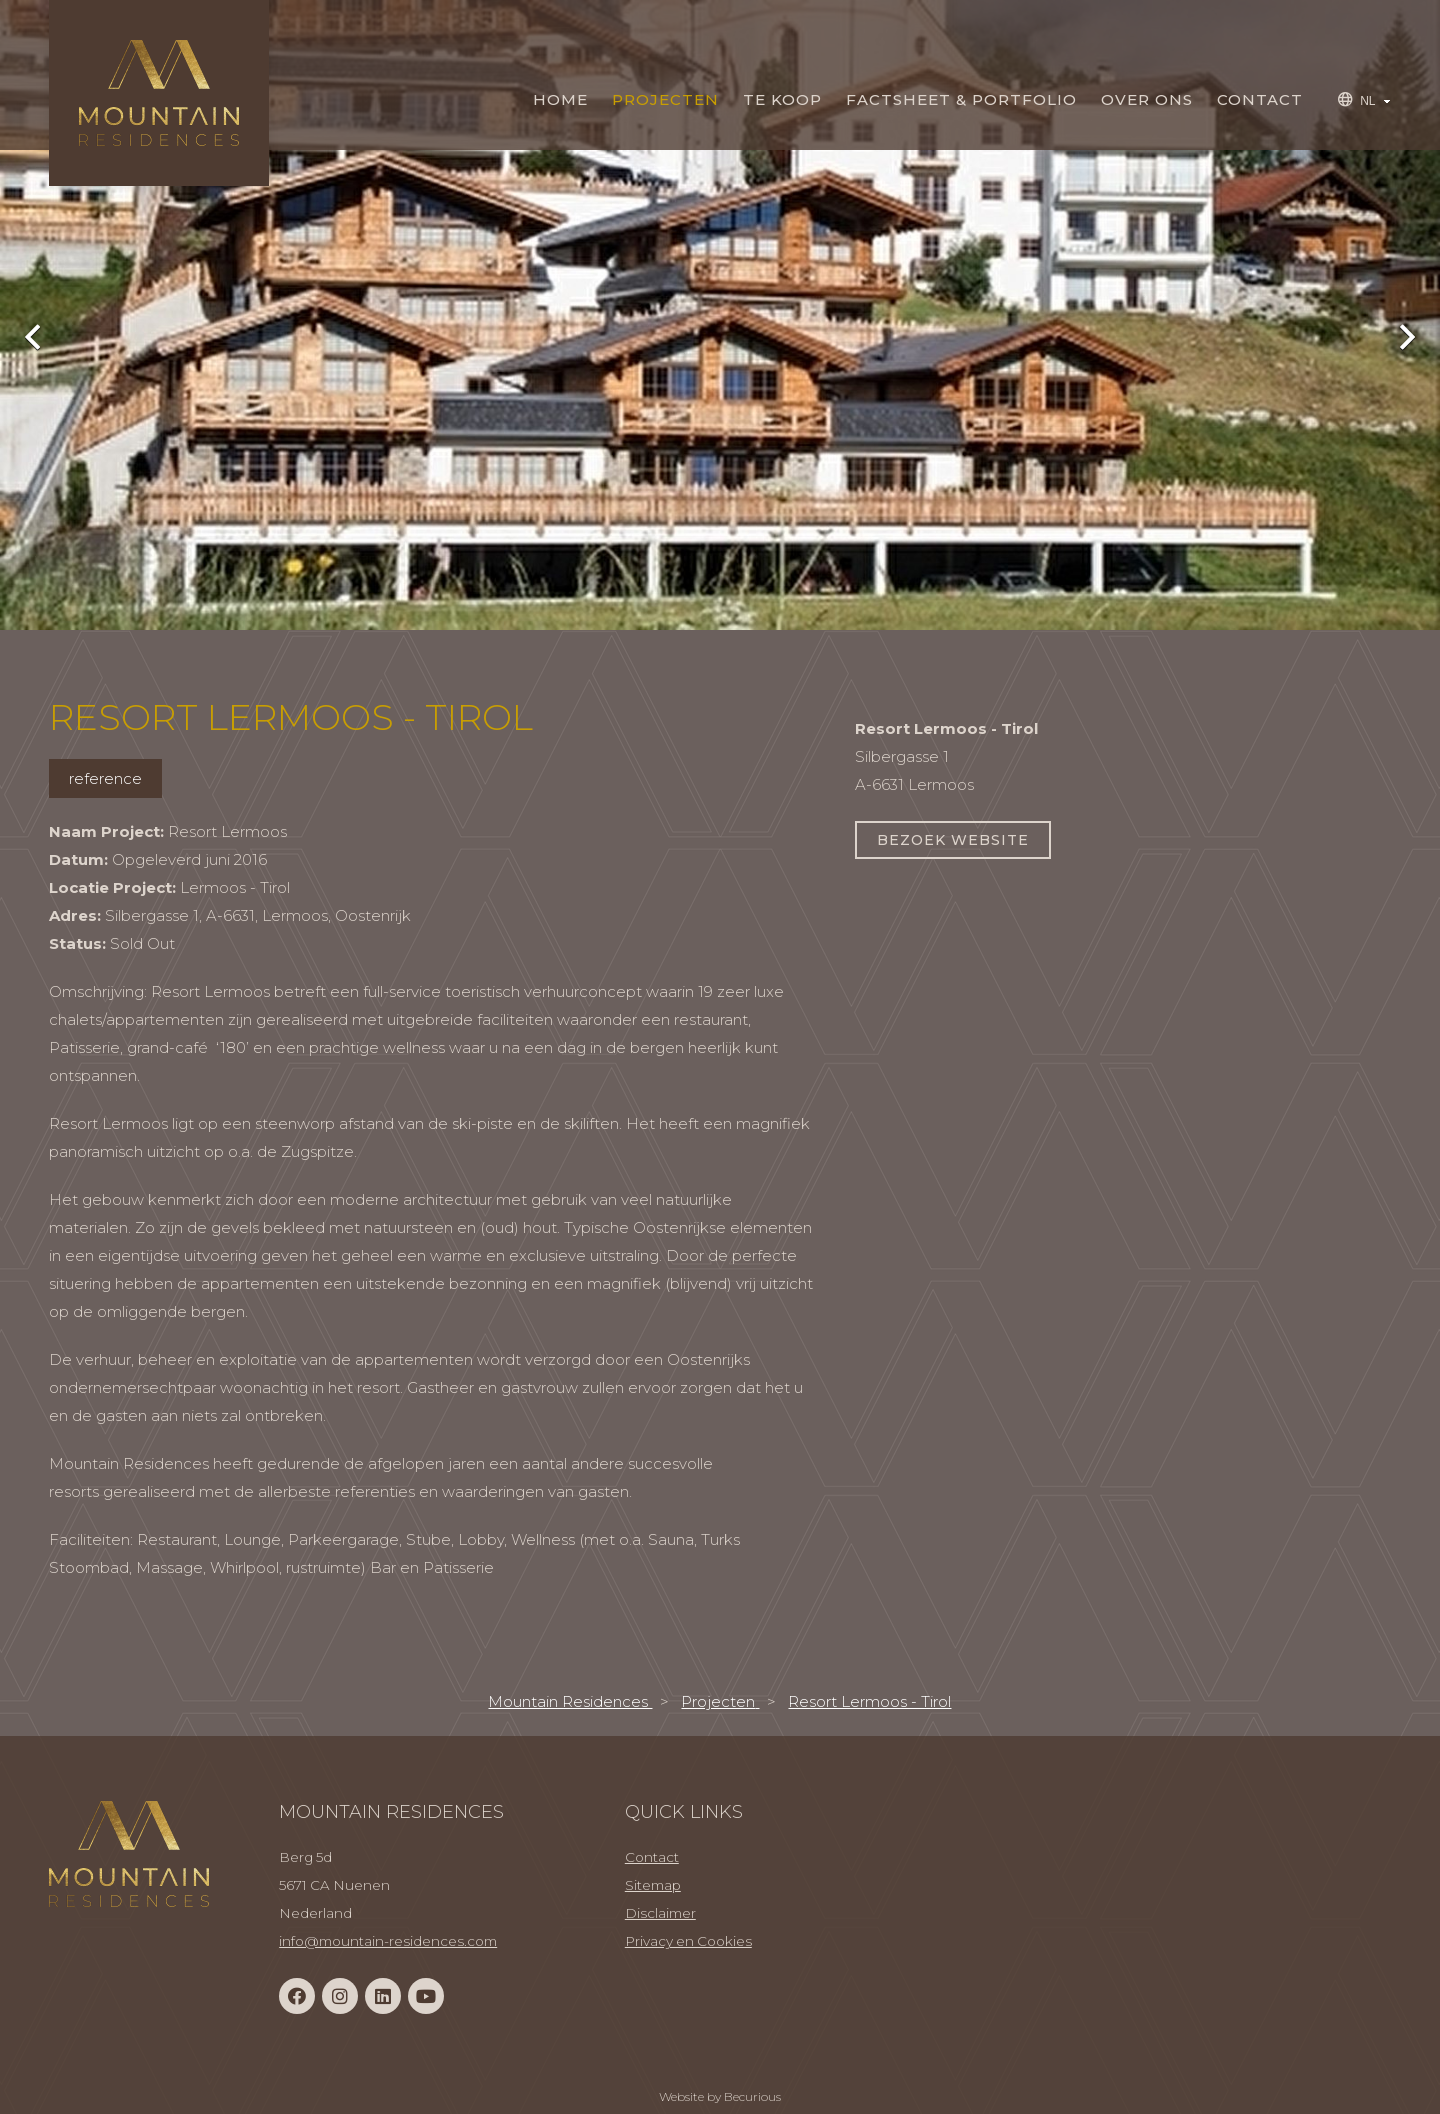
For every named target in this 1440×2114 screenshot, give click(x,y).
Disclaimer (660, 1913)
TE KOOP (782, 99)
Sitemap (653, 1885)
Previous (45, 335)
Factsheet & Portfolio (961, 99)
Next (1395, 335)
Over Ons (1147, 99)
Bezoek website (953, 840)
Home (560, 99)
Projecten (665, 99)
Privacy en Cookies (688, 1941)
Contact (1260, 99)
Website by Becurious (720, 2096)
